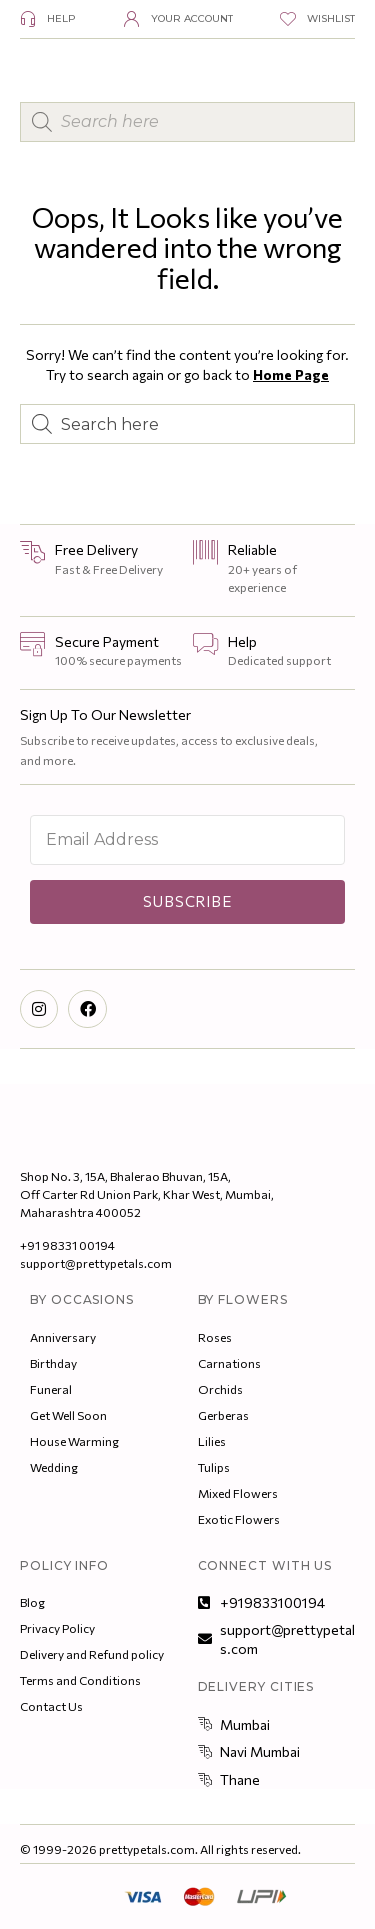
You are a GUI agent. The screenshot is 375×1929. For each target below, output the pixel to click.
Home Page (291, 374)
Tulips (214, 1467)
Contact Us (51, 1706)
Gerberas (223, 1415)
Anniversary (63, 1337)
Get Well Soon (68, 1415)
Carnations (229, 1363)
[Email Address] (187, 840)
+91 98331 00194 (67, 1245)
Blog (32, 1602)
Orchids (220, 1389)
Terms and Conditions (80, 1680)
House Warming (74, 1441)
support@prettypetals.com (96, 1263)
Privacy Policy (57, 1628)
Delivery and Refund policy (92, 1654)
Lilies (212, 1441)
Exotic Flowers (239, 1519)
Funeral (51, 1389)
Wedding (54, 1467)
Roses (215, 1337)
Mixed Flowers (238, 1493)
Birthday (53, 1363)
